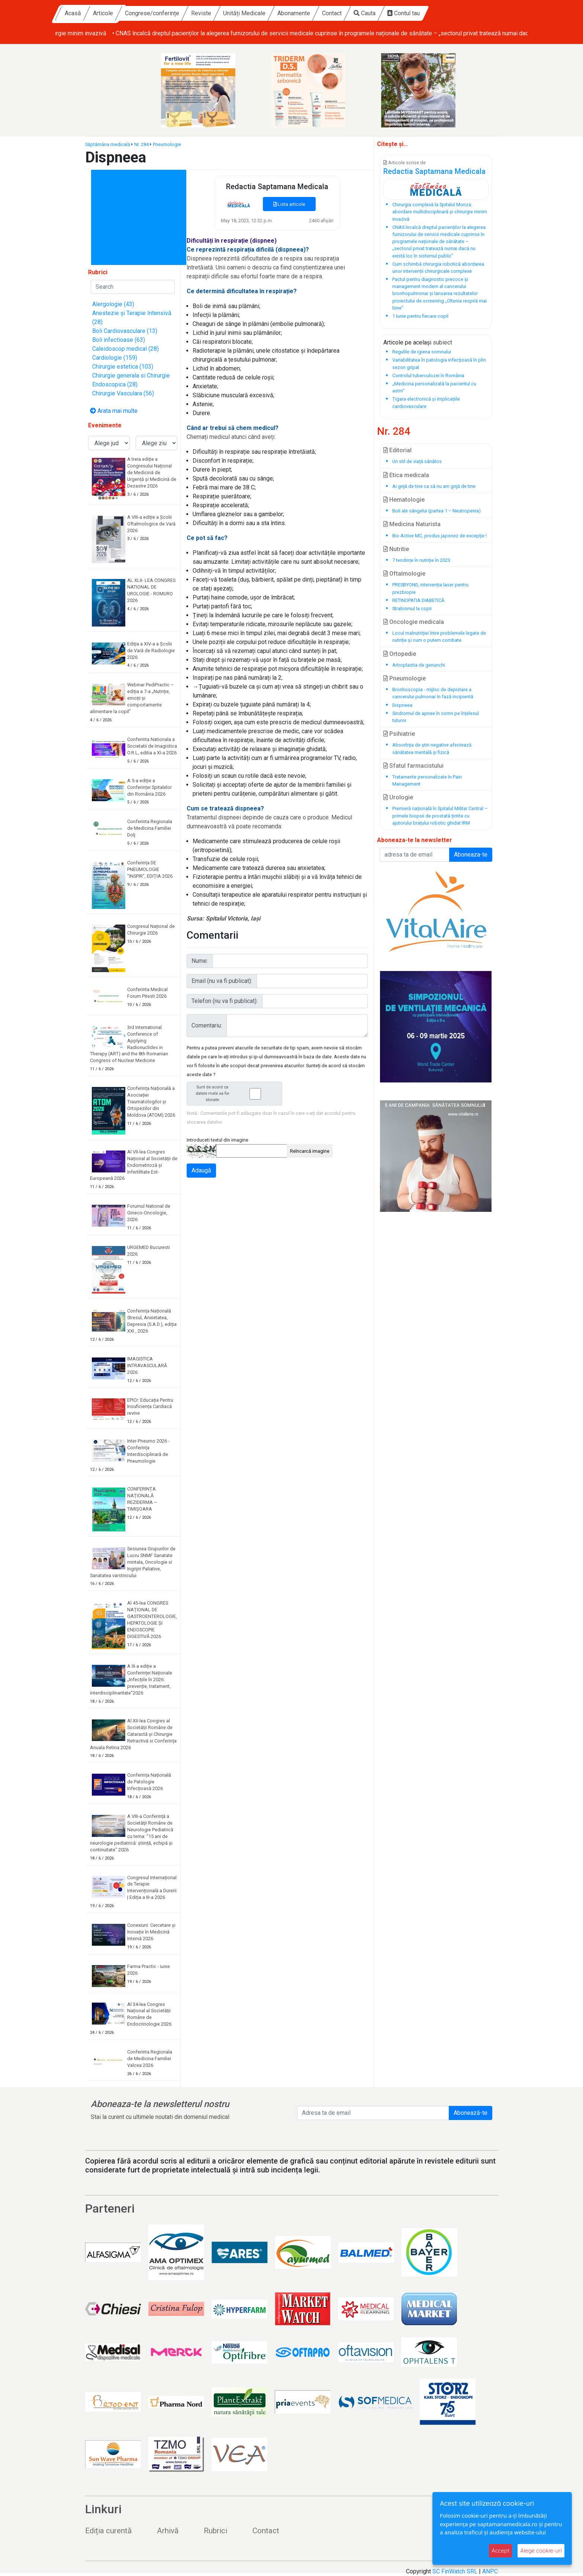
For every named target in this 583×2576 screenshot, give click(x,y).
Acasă (141, 13)
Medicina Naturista (412, 524)
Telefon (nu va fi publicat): (224, 1000)
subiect (442, 342)
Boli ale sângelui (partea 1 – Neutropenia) (436, 511)
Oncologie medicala (413, 621)
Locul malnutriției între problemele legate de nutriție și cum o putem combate (439, 636)
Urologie (398, 797)
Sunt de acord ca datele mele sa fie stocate (236, 1093)
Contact (400, 13)
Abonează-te (470, 2112)
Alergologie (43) (113, 304)
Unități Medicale (312, 13)
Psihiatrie (399, 733)
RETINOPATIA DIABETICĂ (418, 600)
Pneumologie (167, 144)
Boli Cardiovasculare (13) (124, 330)
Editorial (397, 450)
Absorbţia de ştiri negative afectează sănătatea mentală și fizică (431, 748)
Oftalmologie (404, 573)
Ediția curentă (108, 2530)
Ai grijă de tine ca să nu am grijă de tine (434, 486)
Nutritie (396, 549)
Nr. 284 (141, 144)
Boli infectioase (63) (118, 339)
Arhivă (167, 2530)
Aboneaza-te (470, 854)
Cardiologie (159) (114, 357)
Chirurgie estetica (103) (122, 366)
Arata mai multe (114, 410)
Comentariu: (206, 1025)
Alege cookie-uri (541, 2550)
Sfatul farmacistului (413, 765)
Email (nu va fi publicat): (221, 980)
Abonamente (361, 13)
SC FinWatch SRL (454, 2571)
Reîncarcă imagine (309, 1151)
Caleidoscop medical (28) (125, 348)
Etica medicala (406, 475)
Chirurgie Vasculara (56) (123, 393)
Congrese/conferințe (220, 13)
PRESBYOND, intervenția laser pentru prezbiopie (430, 588)
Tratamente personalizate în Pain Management (427, 780)
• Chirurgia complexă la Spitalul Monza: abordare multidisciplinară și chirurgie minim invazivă (174, 33)
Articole (171, 13)
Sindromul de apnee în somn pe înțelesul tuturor (435, 717)
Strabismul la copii (412, 608)
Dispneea (402, 705)
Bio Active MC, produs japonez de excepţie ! (439, 535)
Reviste (269, 13)
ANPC (490, 2571)
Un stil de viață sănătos (417, 461)
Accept (500, 2550)
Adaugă (201, 1170)
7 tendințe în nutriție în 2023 (421, 560)
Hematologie (404, 499)
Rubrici (215, 2530)
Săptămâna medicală (107, 144)
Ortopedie (399, 653)
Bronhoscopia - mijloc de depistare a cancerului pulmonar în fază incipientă (432, 693)
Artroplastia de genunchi (418, 665)
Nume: (199, 960)
